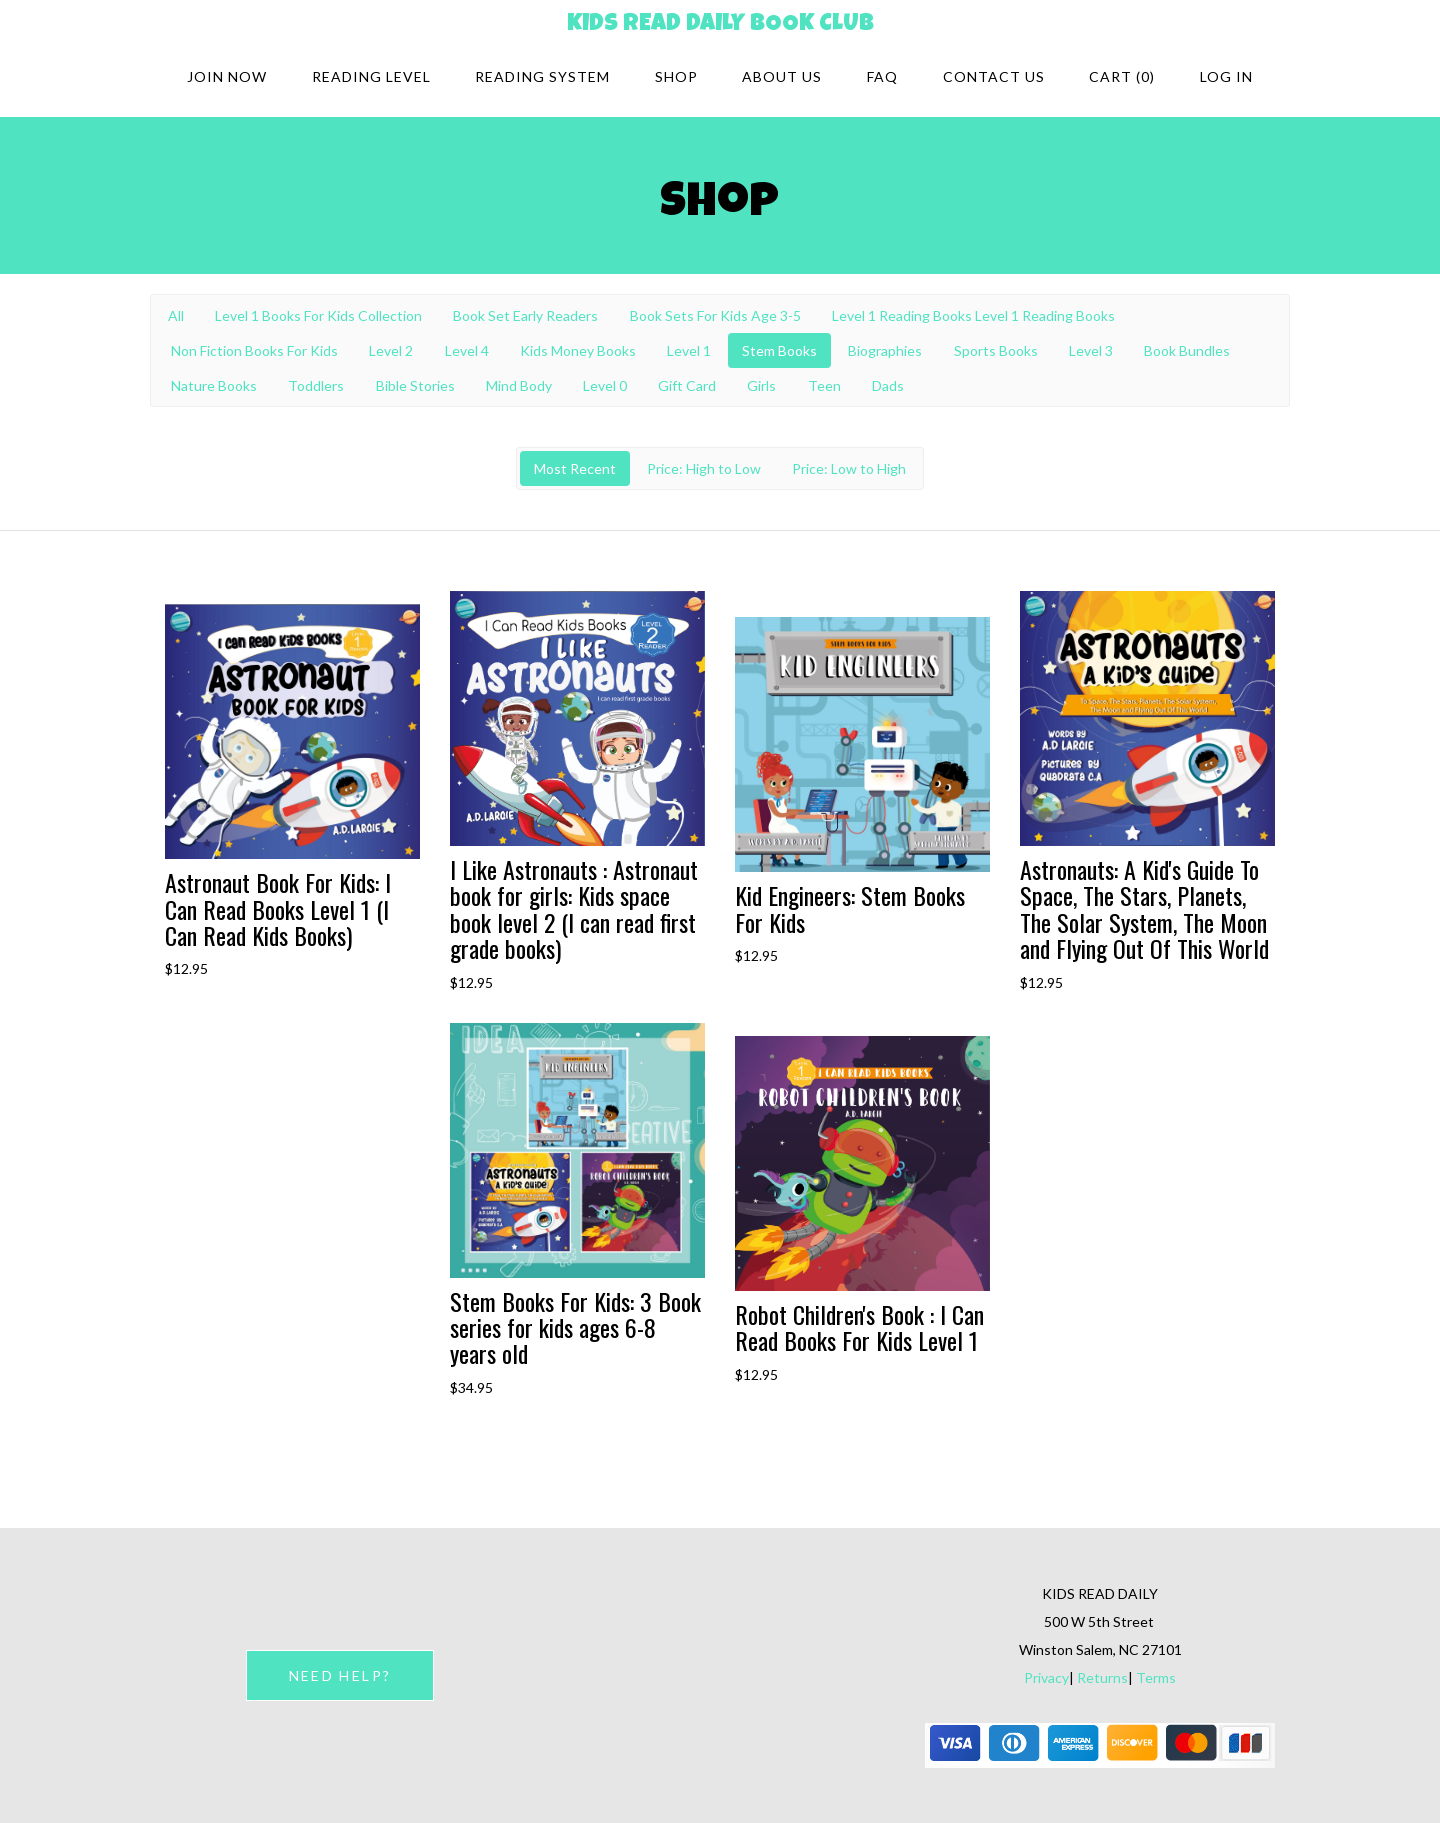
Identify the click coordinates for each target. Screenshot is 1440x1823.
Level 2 (391, 350)
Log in (1226, 76)
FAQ (882, 76)
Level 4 (467, 350)
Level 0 (605, 385)
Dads (888, 385)
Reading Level (371, 76)
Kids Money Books (578, 350)
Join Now (227, 76)
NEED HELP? (340, 1675)
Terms (1156, 1677)
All (176, 315)
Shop (676, 76)
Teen (824, 385)
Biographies (885, 350)
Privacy (1046, 1677)
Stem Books (779, 350)
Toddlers (316, 385)
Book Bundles (1187, 350)
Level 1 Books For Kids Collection (318, 315)
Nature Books (214, 385)
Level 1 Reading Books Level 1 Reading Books (973, 315)
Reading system (542, 76)
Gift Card (687, 385)
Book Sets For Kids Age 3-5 (715, 315)
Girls (761, 385)
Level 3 (1091, 350)
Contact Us (994, 76)
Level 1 (689, 350)
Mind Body (519, 385)
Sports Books (996, 350)
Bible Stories (415, 385)
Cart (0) (1122, 76)
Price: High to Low (704, 468)
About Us (782, 76)
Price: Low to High (849, 468)
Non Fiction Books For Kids (254, 350)
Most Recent (575, 468)
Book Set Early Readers (525, 315)
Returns (1102, 1677)
